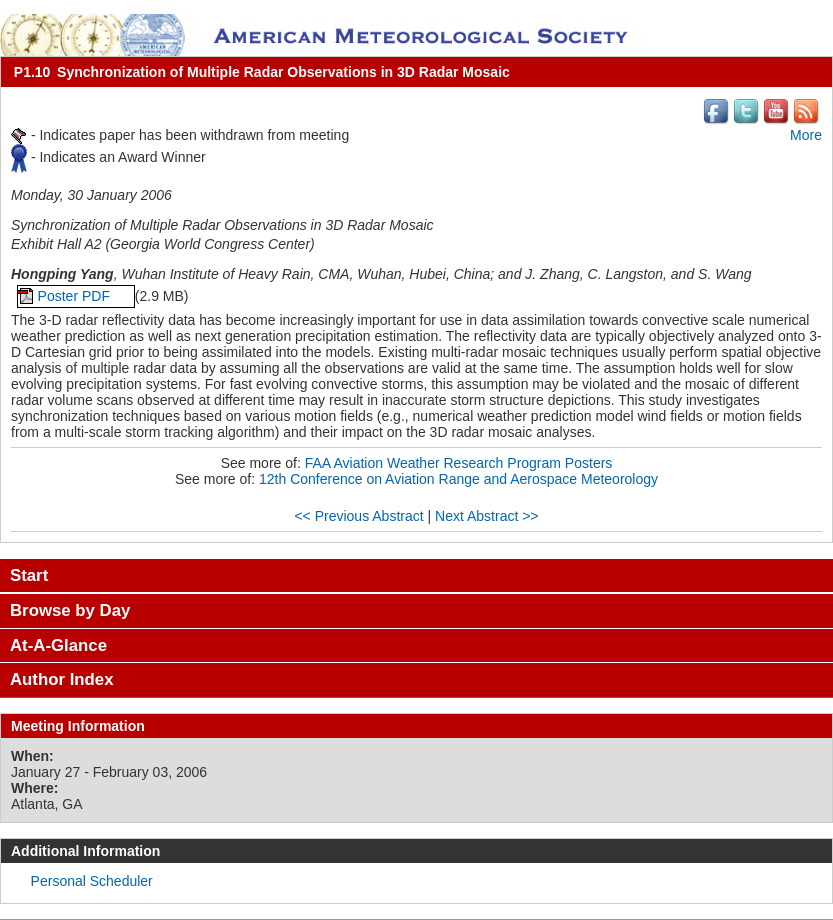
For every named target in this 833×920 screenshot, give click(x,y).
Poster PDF (76, 296)
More (806, 135)
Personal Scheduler (92, 881)
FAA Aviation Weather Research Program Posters (459, 463)
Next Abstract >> (487, 516)
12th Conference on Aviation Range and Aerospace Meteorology (458, 479)
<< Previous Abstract (358, 516)
